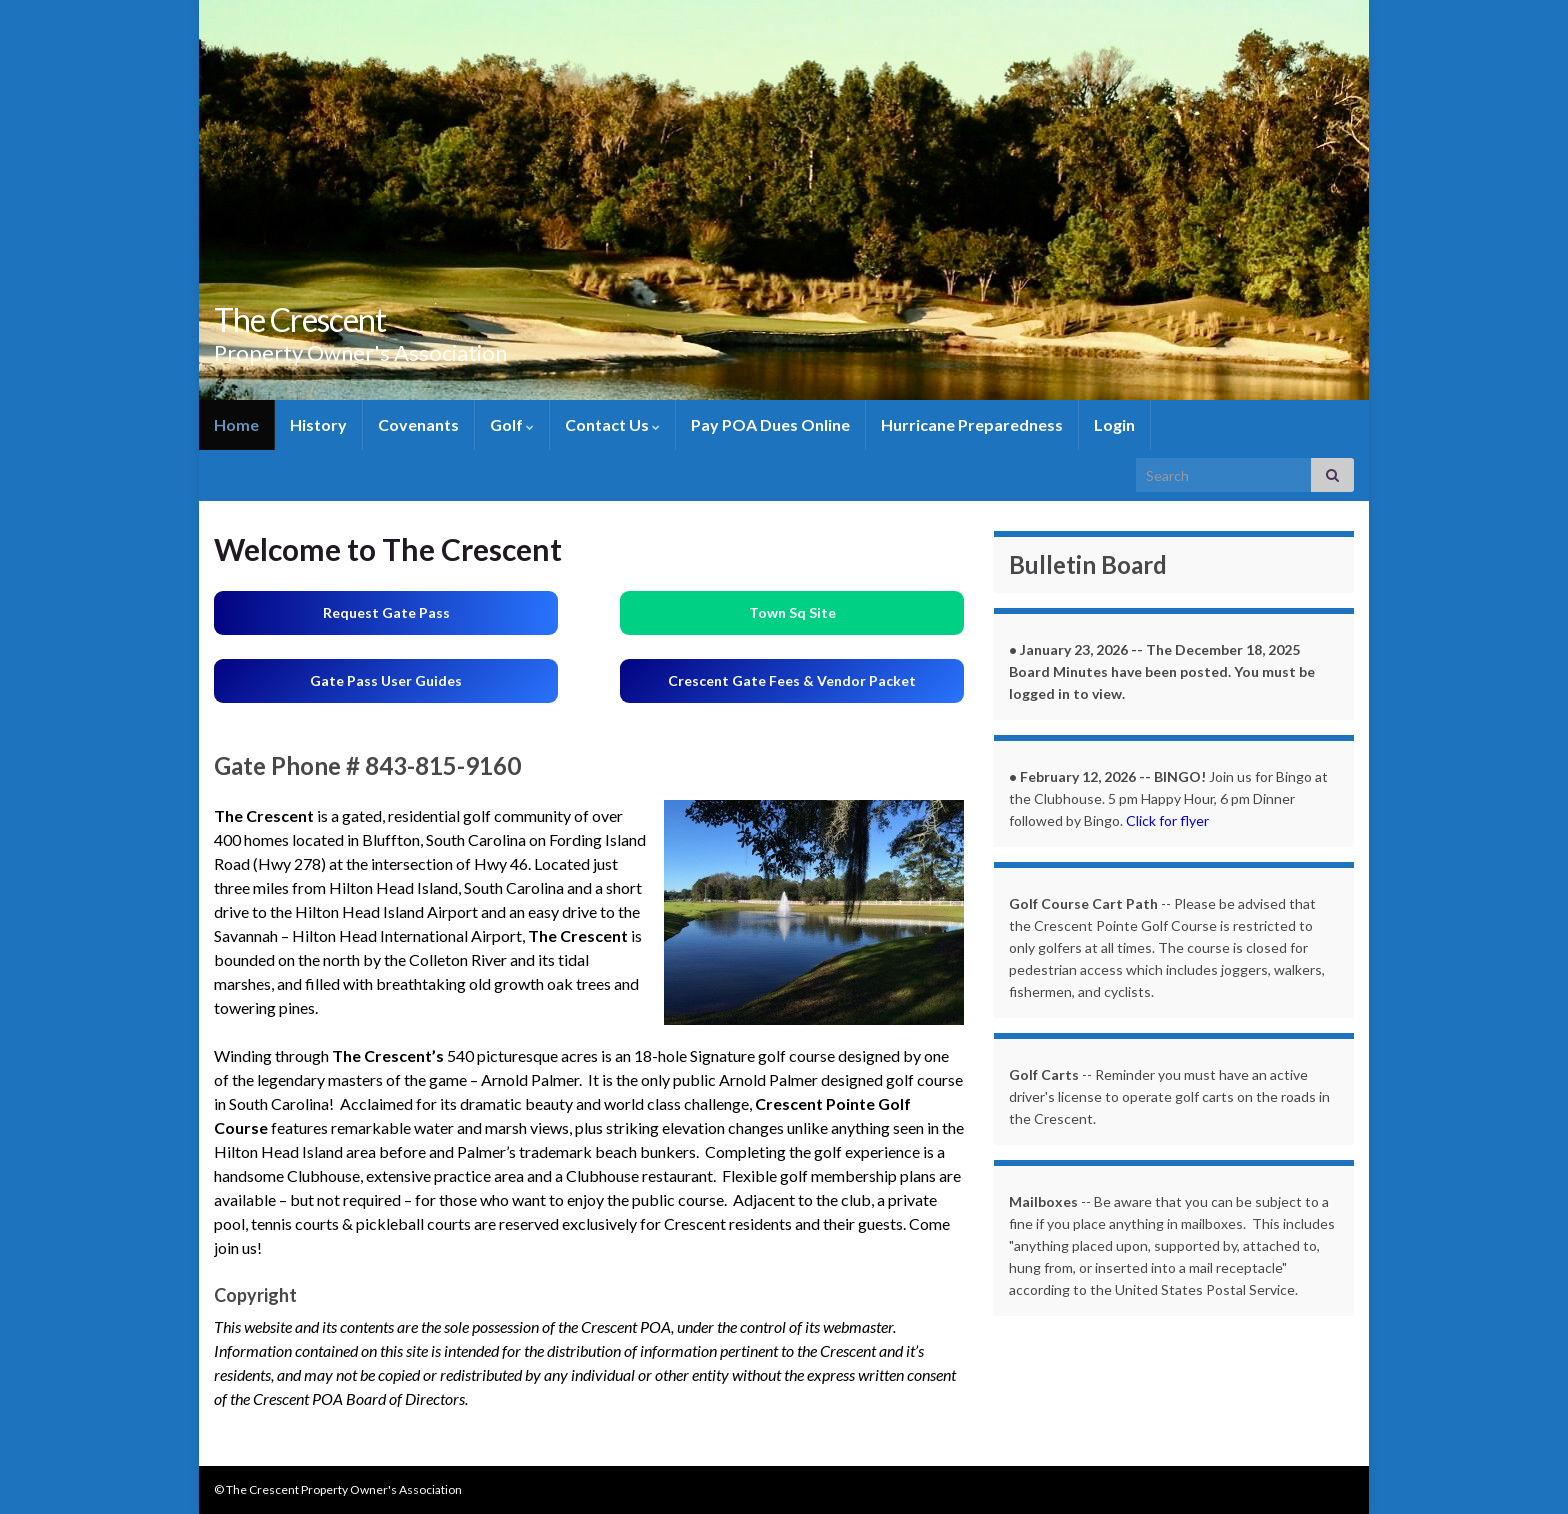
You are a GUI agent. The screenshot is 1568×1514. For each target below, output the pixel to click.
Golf (512, 424)
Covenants (418, 424)
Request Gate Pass (386, 612)
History (318, 424)
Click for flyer (1167, 820)
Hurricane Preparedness (972, 424)
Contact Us (612, 424)
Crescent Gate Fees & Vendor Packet (792, 680)
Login (1114, 424)
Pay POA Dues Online (770, 424)
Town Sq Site (792, 612)
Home (236, 424)
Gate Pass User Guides (386, 680)
